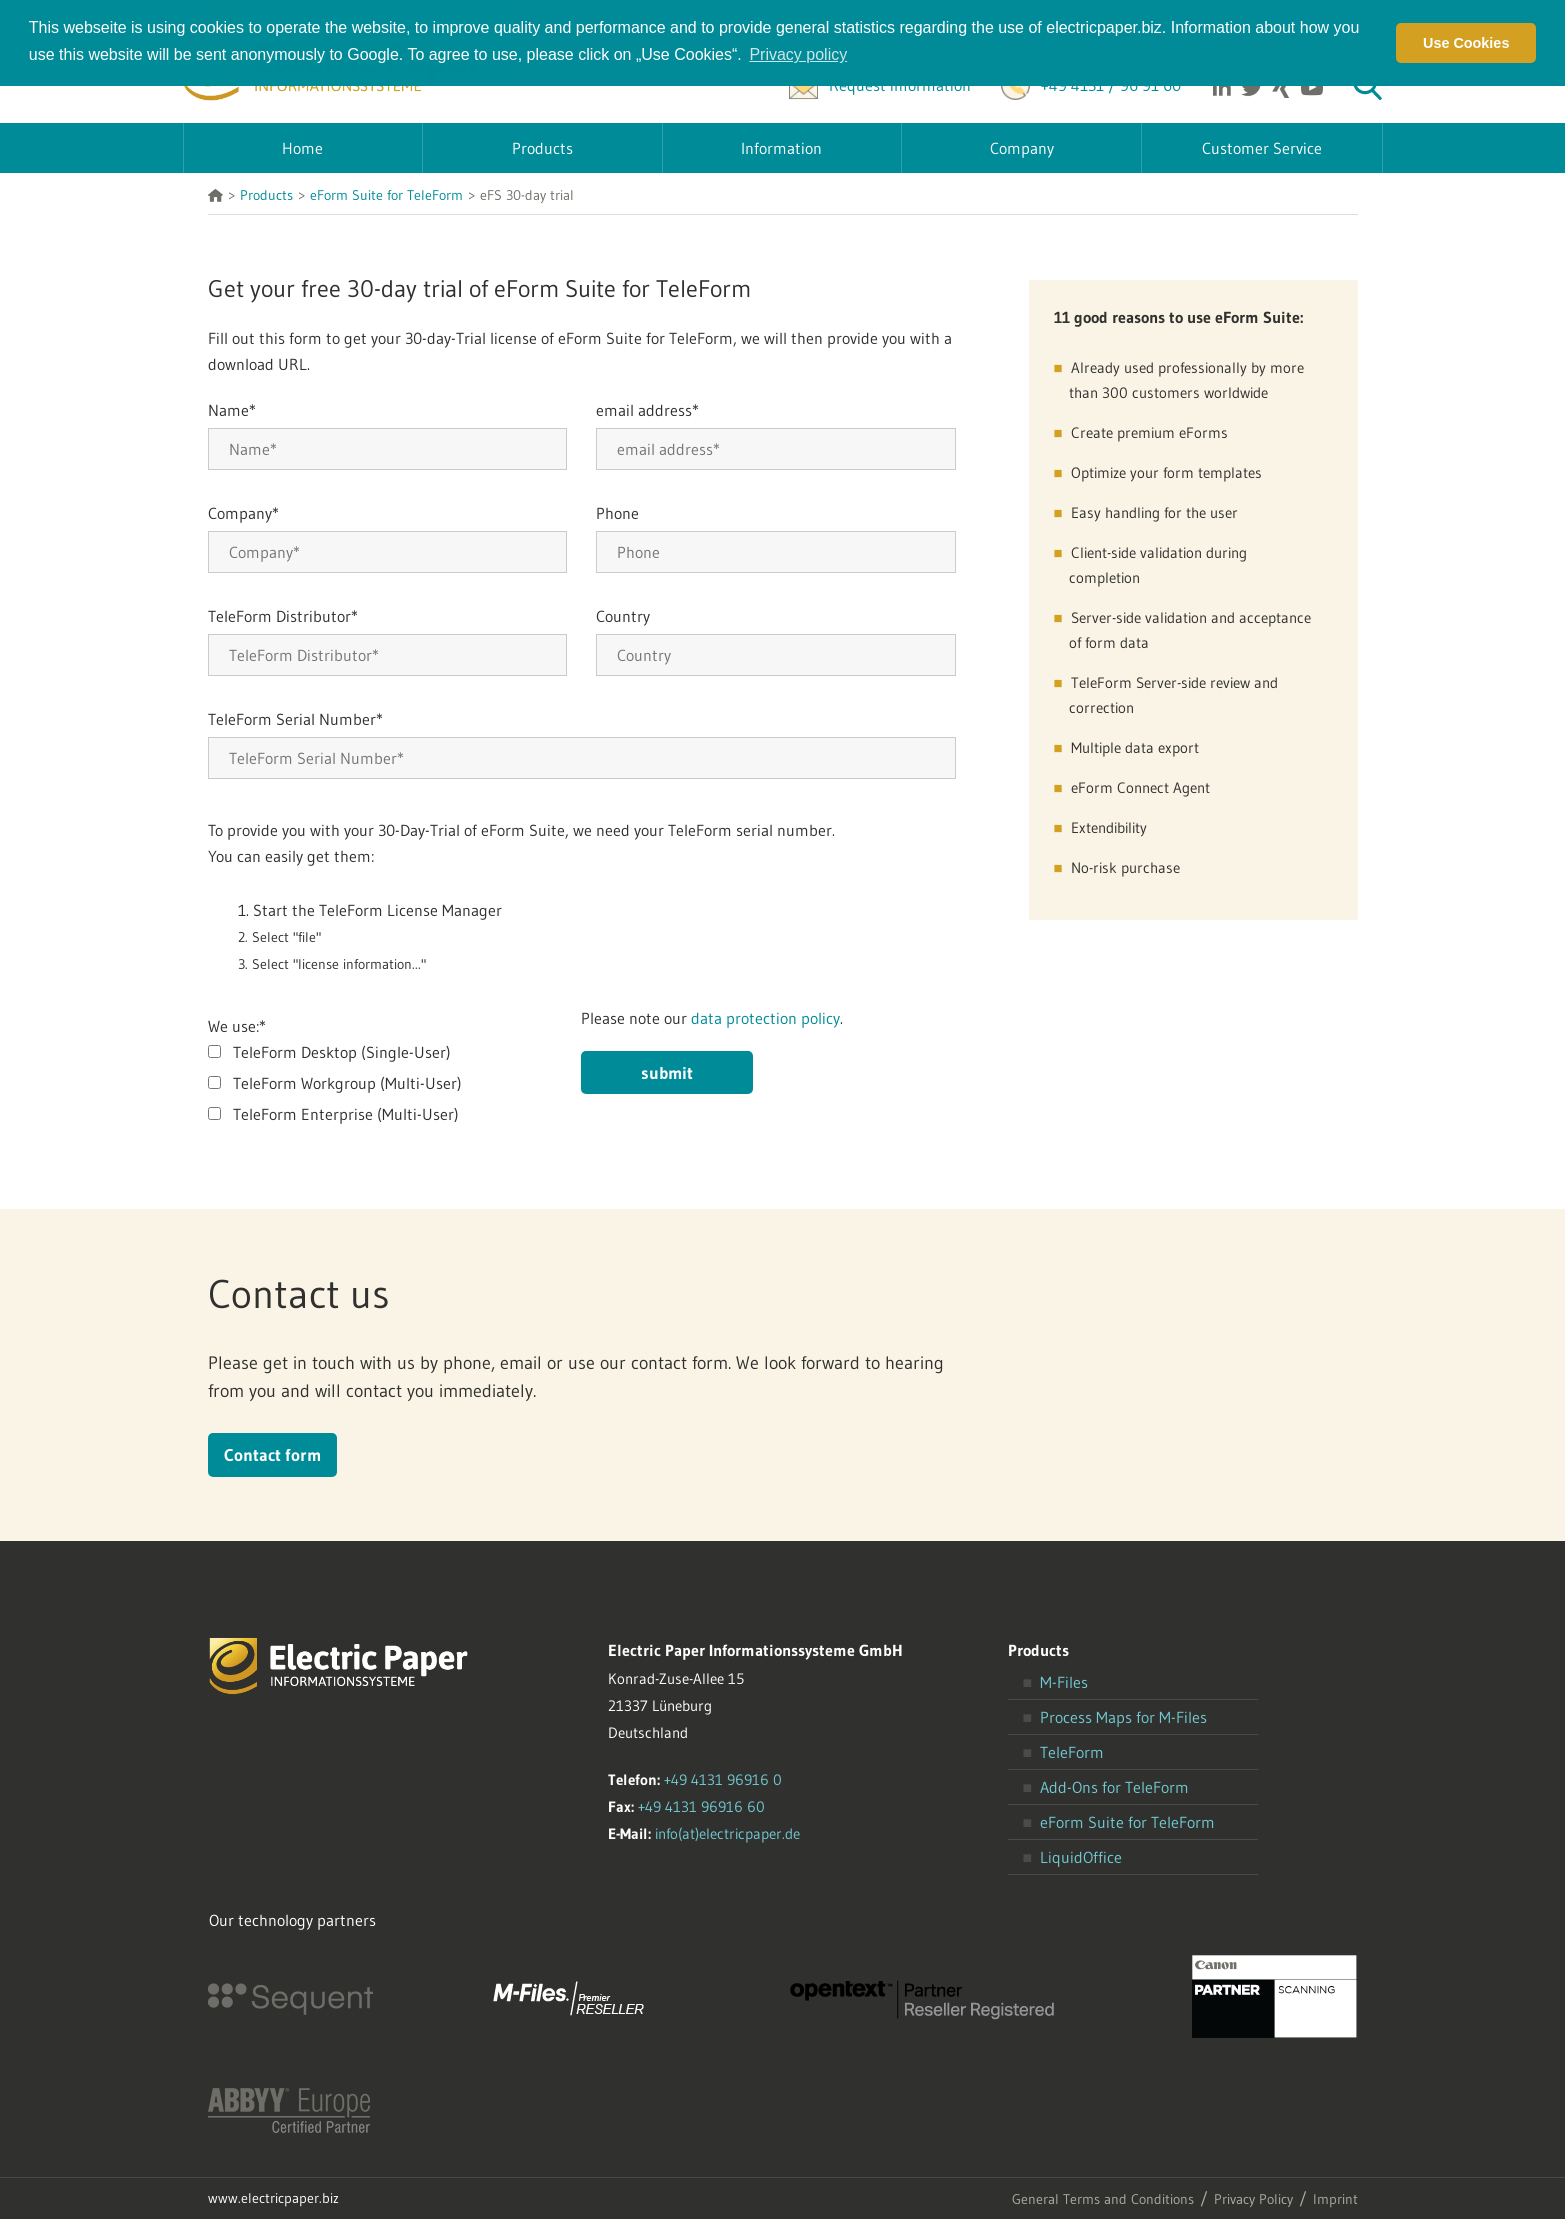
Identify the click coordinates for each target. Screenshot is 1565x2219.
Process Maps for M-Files (1123, 1717)
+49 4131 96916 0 (723, 1779)
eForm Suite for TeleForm (1127, 1822)
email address (647, 410)
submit (667, 1072)
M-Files (1064, 1682)
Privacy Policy (1253, 2199)
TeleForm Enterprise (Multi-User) (346, 1114)
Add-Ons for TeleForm (1114, 1787)
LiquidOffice (1081, 1857)
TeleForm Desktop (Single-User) (342, 1052)
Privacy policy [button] (798, 54)
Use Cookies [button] (1466, 43)
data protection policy (765, 1018)
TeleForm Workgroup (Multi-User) (347, 1083)
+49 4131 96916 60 (701, 1806)
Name (232, 410)
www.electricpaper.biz (273, 2198)
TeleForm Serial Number (295, 719)
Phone (617, 513)
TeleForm (1072, 1752)
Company (243, 513)
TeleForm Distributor (283, 616)
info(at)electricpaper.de (727, 1833)
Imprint (1335, 2199)
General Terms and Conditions (1103, 2199)
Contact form (272, 1454)
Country (623, 616)
